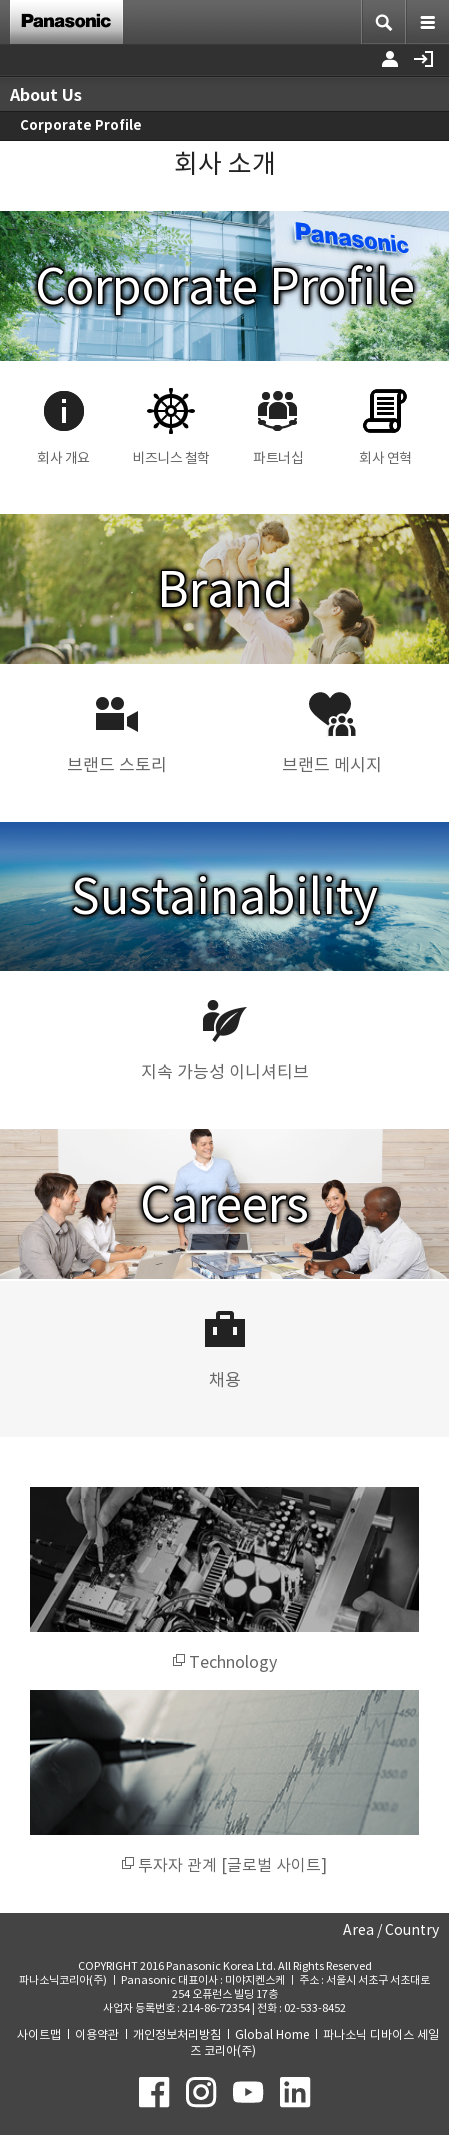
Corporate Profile (81, 125)
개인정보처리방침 (177, 2034)
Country (412, 1930)
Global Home (272, 2034)
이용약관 (97, 2034)
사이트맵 (39, 2034)
